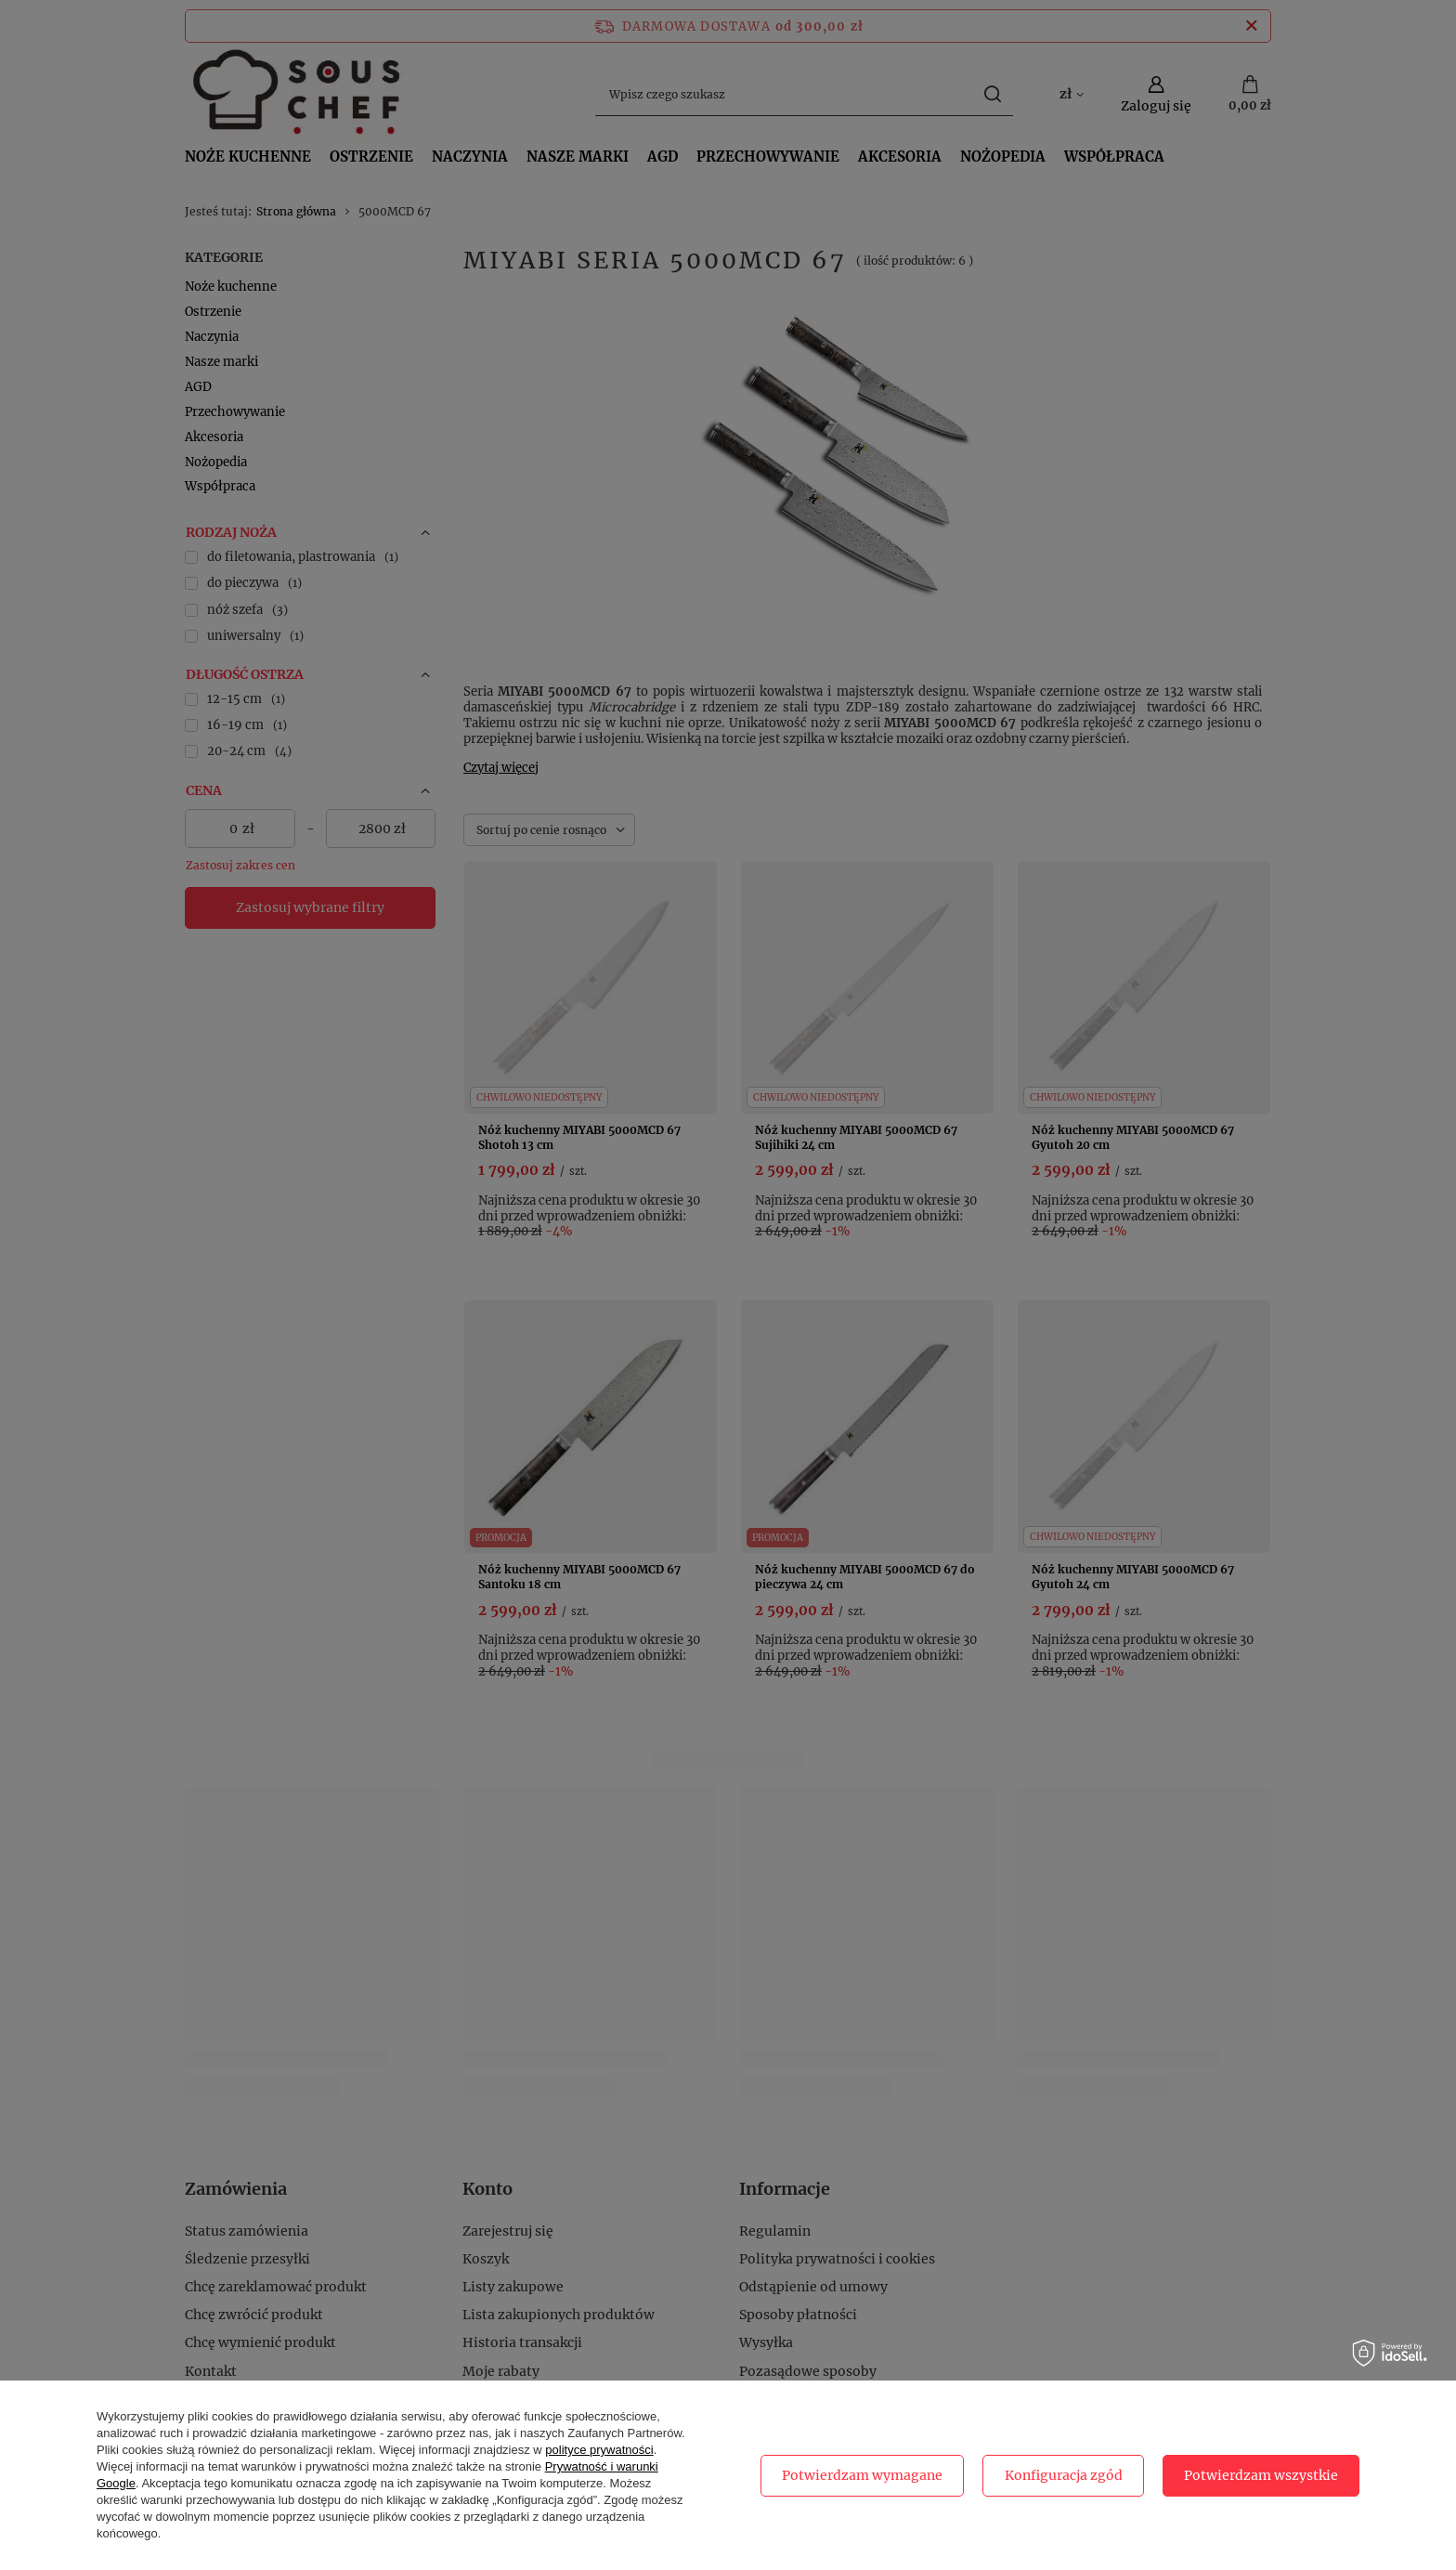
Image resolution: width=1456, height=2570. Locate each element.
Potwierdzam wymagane (862, 2475)
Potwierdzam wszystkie (1261, 2475)
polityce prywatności (599, 2450)
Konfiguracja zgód (1064, 2475)
